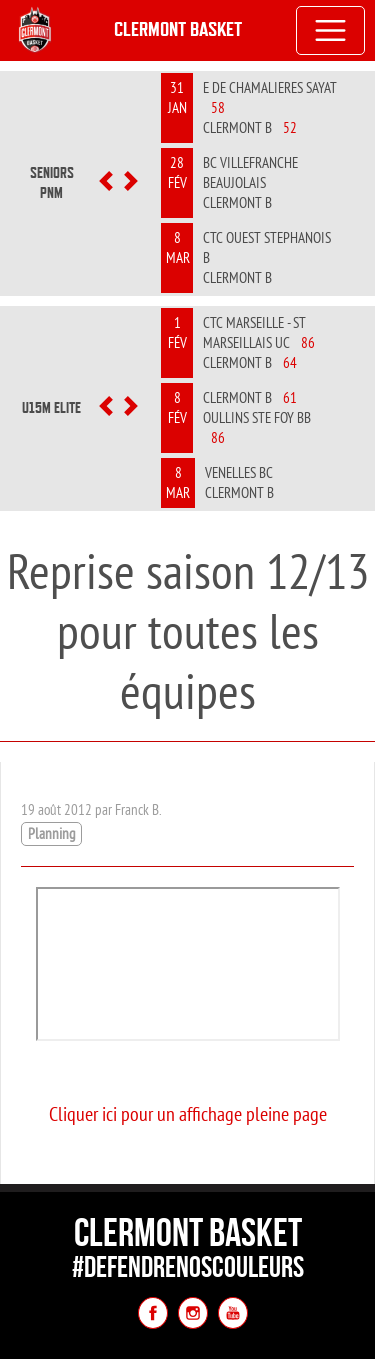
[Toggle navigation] (331, 31)
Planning (51, 833)
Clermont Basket (178, 29)
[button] (106, 183)
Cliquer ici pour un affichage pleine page (188, 1113)
